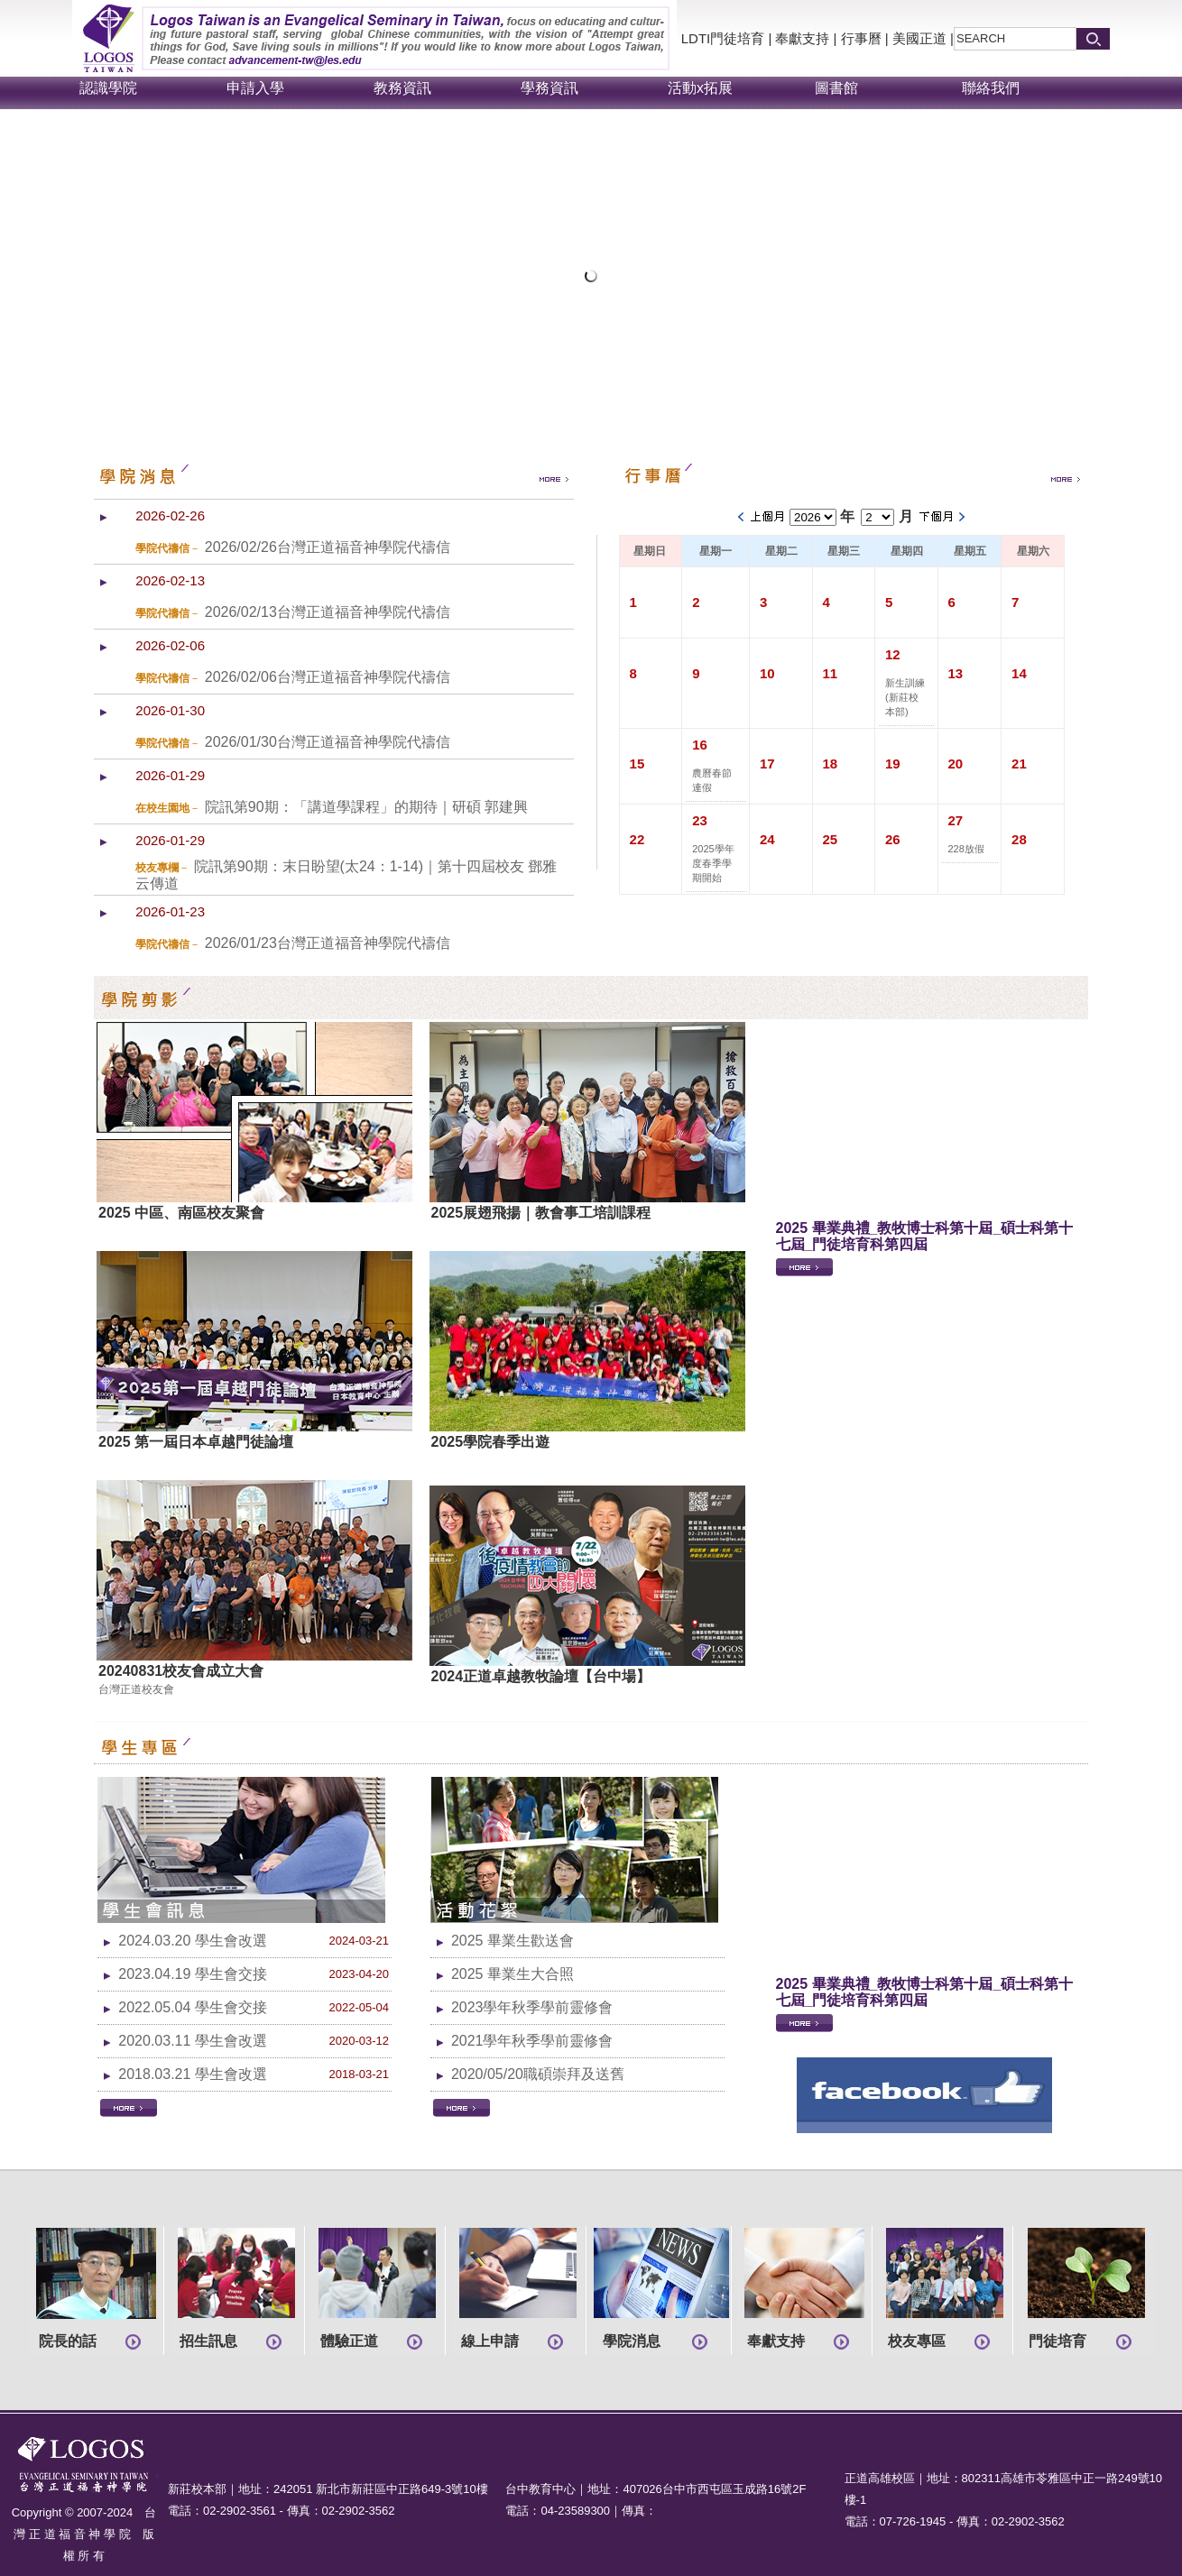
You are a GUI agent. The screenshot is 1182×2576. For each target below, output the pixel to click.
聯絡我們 (991, 88)
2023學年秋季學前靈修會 (532, 2007)
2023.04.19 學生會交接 (192, 1974)
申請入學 (255, 88)
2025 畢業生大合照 (512, 1974)
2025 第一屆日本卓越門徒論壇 (195, 1441)
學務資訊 (549, 88)
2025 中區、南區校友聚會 (181, 1212)
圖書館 (836, 88)
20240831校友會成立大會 (180, 1671)
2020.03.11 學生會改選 (192, 2040)
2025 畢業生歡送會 (512, 1940)
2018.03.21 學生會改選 (192, 2074)
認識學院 (108, 88)
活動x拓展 (700, 88)
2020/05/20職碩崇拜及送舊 (537, 2074)
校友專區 (917, 2341)
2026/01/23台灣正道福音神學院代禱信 (327, 943)
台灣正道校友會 (136, 1689)
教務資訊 (402, 88)
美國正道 (919, 38)
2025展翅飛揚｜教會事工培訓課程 (541, 1212)
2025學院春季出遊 (490, 1441)
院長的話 (68, 2341)
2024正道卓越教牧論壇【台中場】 (541, 1676)
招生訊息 (208, 2341)
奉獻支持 (802, 38)
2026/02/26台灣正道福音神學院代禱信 (327, 547)
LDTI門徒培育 (723, 38)
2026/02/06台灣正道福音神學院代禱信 (327, 677)
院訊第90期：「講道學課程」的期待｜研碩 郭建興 (366, 806)
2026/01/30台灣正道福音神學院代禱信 (327, 742)
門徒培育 (1057, 2341)
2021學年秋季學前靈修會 (532, 2040)
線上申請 (490, 2341)
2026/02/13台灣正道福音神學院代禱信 (327, 612)
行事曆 (861, 38)
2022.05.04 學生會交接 (192, 2007)
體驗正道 (349, 2341)
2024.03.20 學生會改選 (192, 1940)
